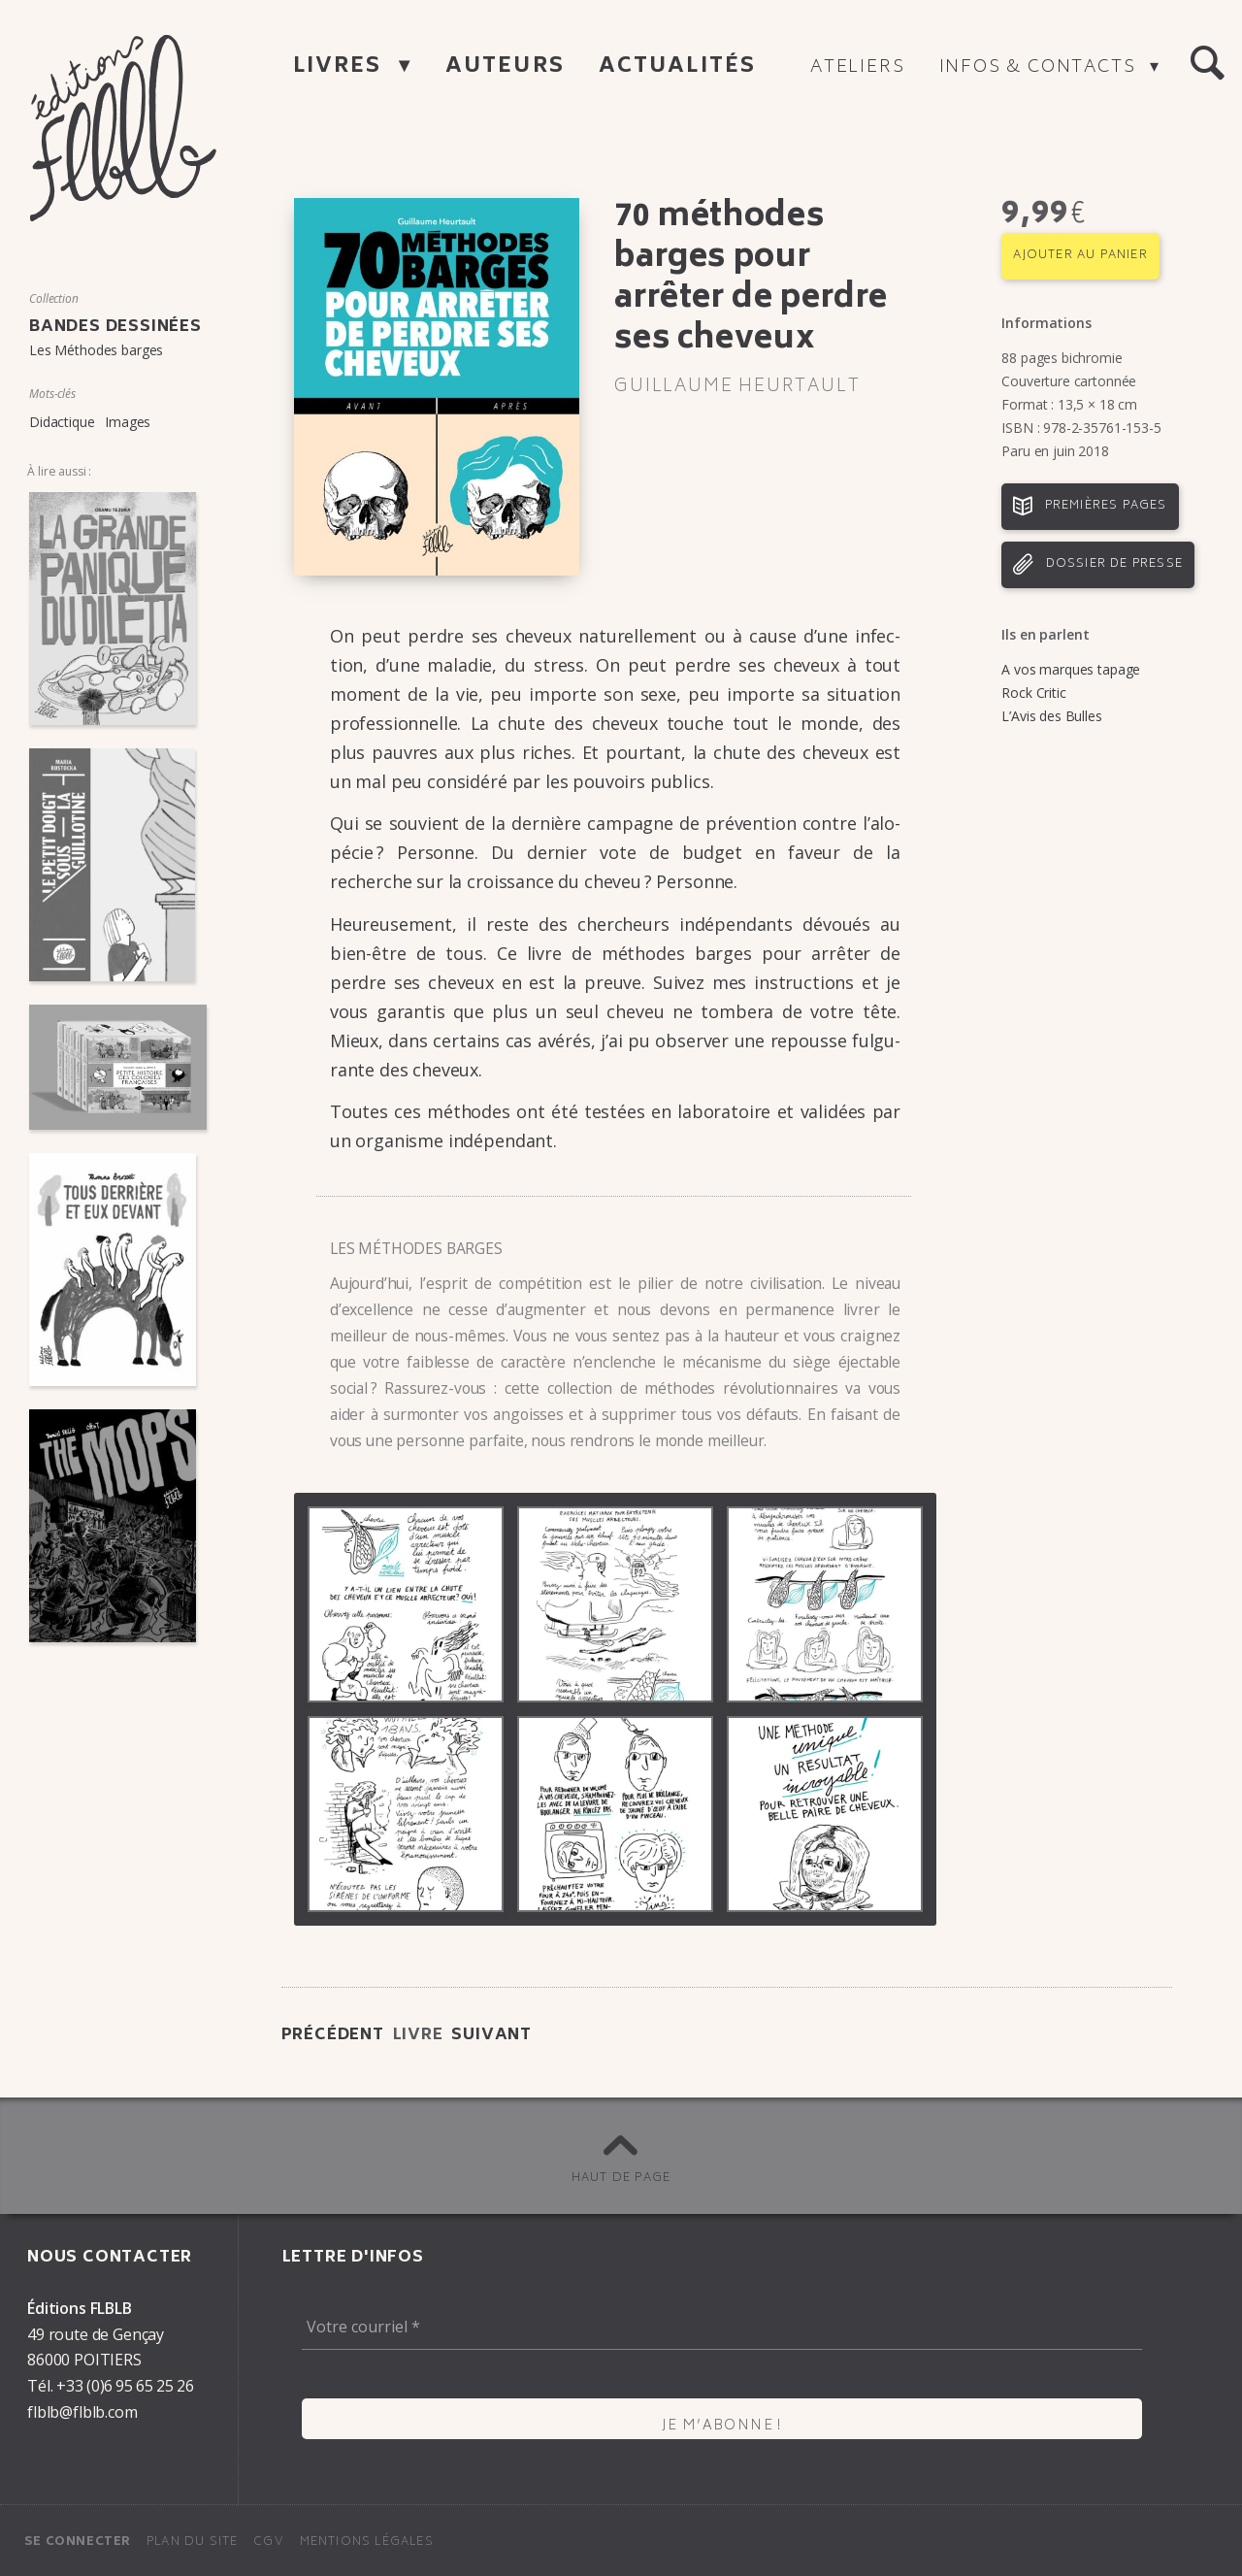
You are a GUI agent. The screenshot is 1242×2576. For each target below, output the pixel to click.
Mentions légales (367, 2542)
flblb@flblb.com (82, 2412)
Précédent (332, 2035)
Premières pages (1106, 506)
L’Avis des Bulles (1051, 716)
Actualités (677, 67)
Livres (341, 67)
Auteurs (505, 67)
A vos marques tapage (1070, 669)
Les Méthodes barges (96, 350)
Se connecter (77, 2542)
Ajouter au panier (1080, 256)
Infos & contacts (1040, 67)
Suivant (491, 2035)
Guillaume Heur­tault (737, 387)
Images (127, 422)
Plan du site (192, 2542)
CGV (268, 2542)
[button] (1207, 64)
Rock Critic (1033, 692)
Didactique (62, 422)
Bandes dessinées (115, 327)
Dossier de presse (1114, 564)
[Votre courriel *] (722, 2326)
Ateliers (857, 67)
